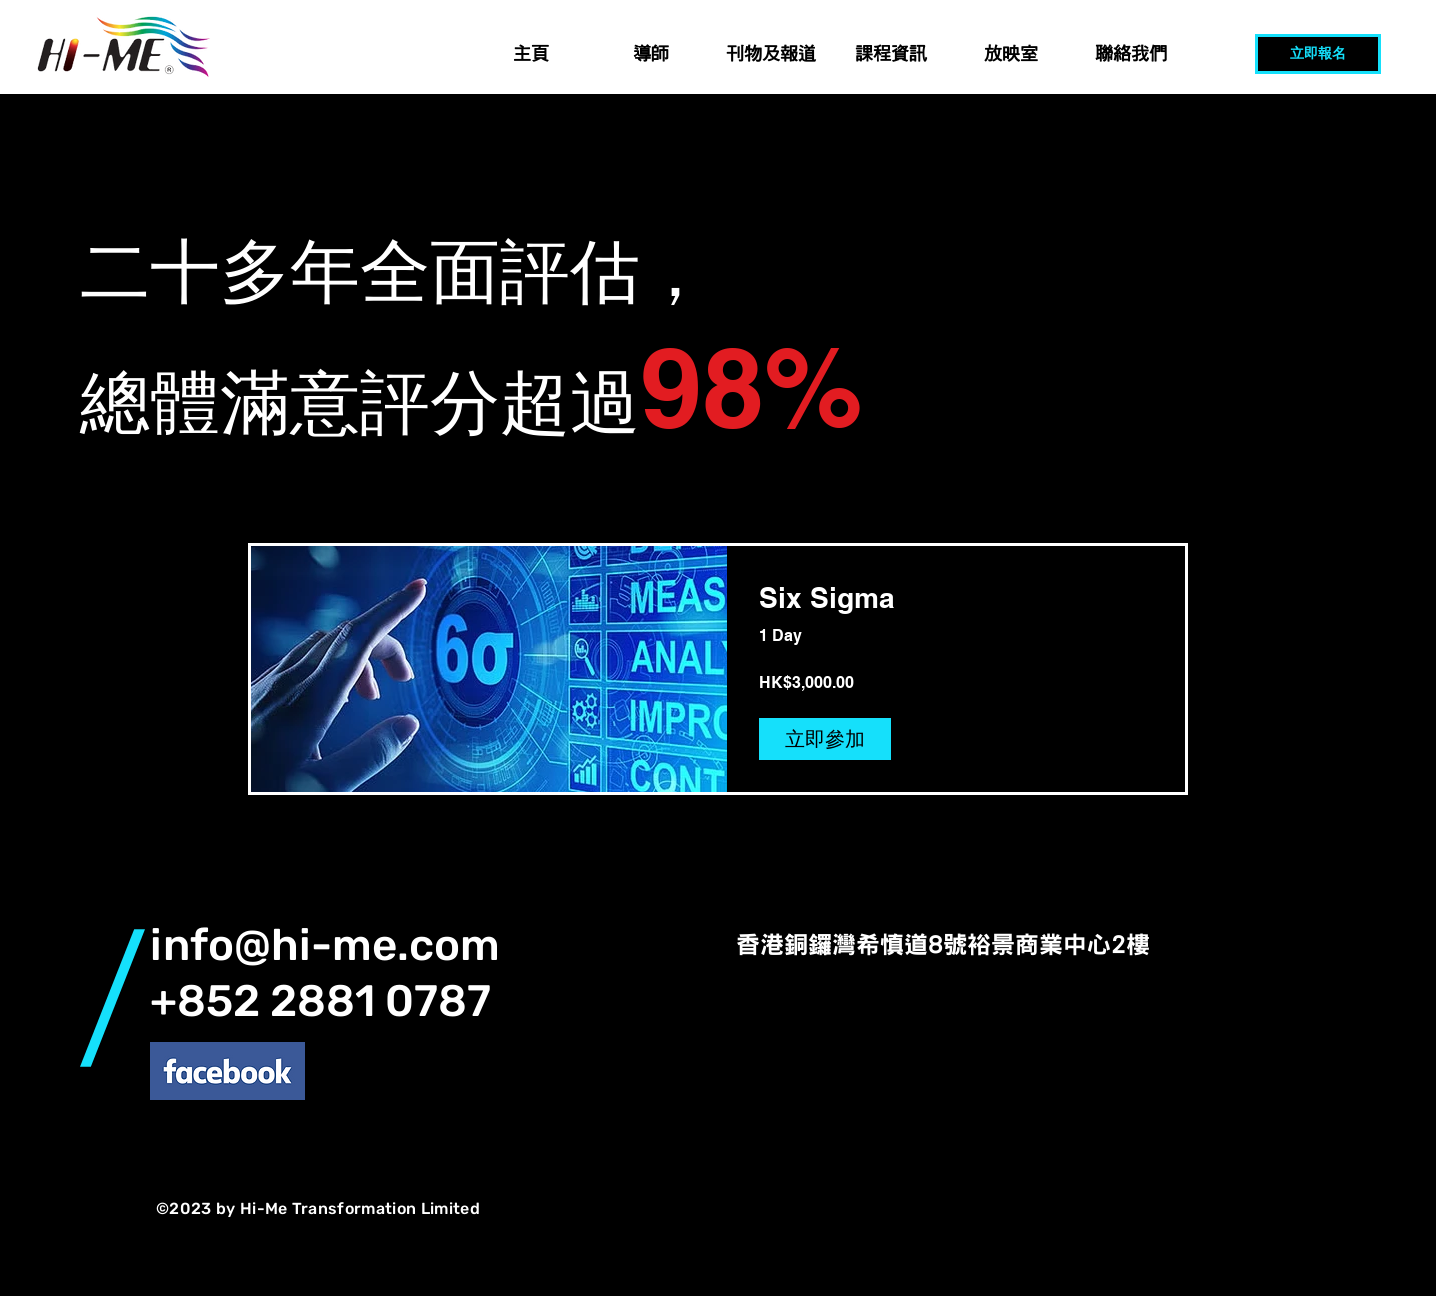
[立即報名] (1318, 54)
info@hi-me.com (325, 945)
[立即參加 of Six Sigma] (825, 739)
